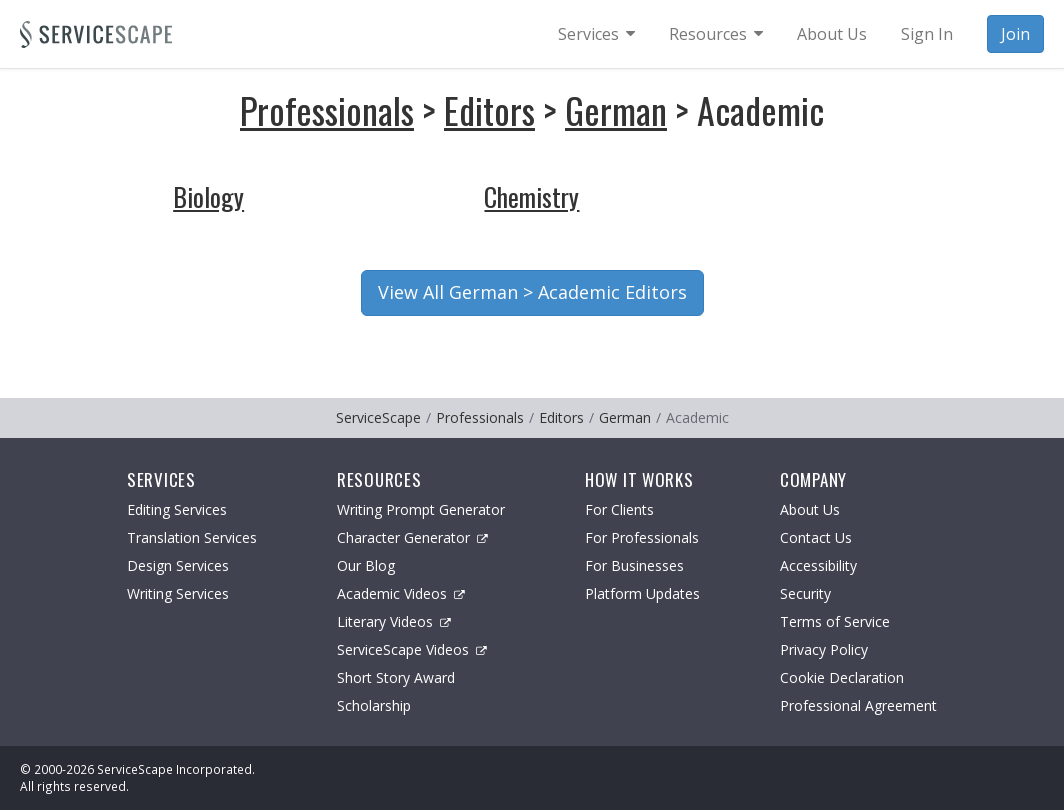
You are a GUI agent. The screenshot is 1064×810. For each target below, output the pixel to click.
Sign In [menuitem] (927, 34)
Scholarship (374, 705)
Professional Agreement (858, 705)
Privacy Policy (824, 649)
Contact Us (816, 537)
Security (805, 593)
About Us (810, 509)
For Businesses (634, 565)
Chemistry (531, 196)
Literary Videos (394, 621)
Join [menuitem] (1015, 34)
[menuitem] (596, 34)
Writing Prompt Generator (421, 509)
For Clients (619, 509)
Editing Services (177, 509)
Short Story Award (396, 677)
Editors (489, 109)
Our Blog (366, 565)
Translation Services (192, 537)
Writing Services (178, 593)
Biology (208, 196)
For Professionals (642, 537)
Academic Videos (401, 593)
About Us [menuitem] (832, 34)
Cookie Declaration (842, 677)
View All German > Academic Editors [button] (532, 292)
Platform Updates (642, 593)
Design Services (178, 565)
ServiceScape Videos (412, 649)
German (616, 109)
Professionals (327, 109)
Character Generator (412, 537)
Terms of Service (835, 621)
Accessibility (818, 565)
